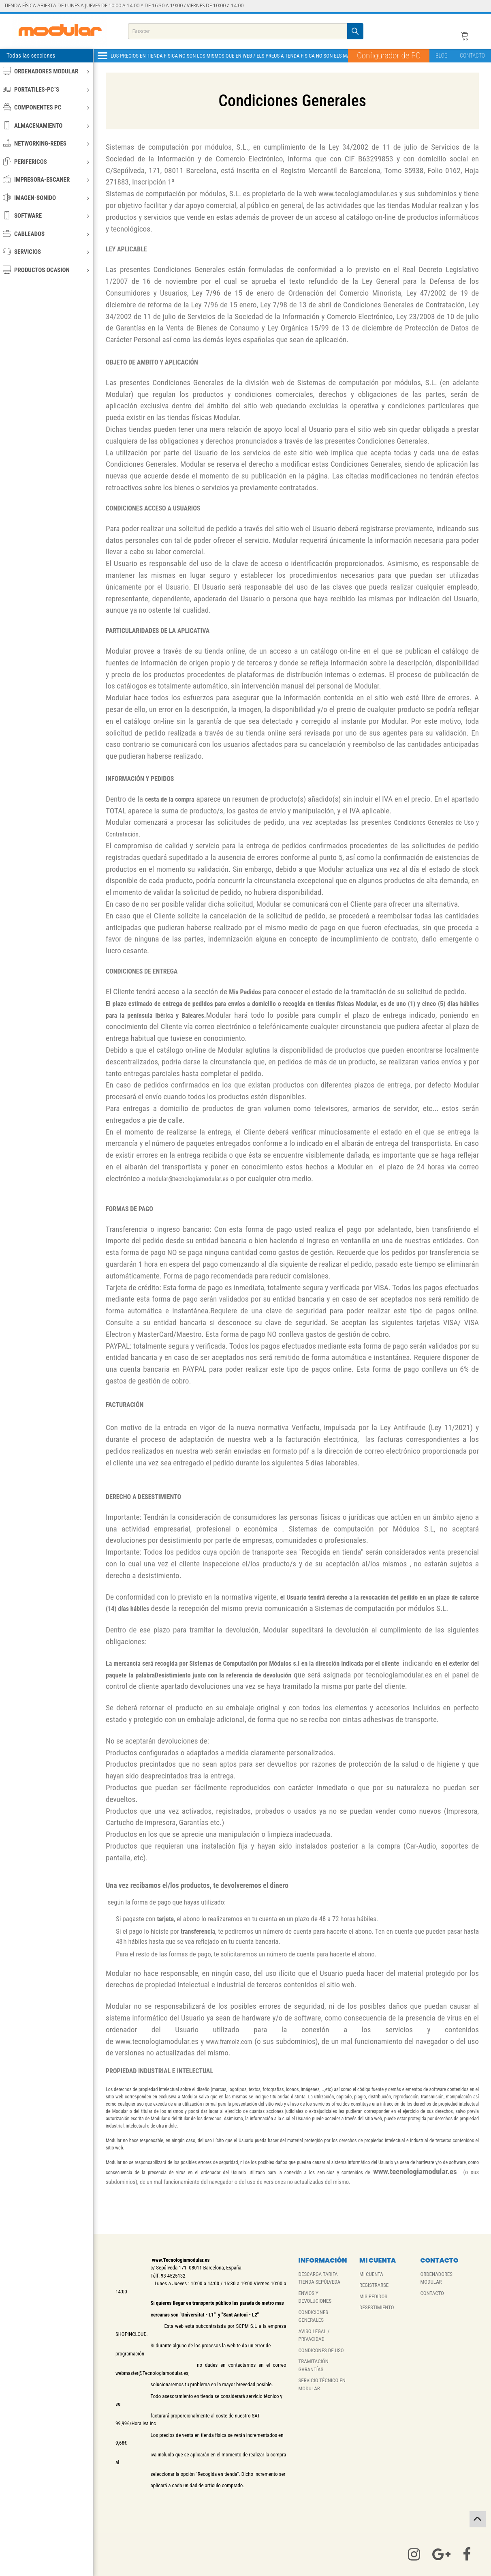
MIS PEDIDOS (373, 2296)
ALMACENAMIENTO (46, 125)
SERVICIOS (46, 251)
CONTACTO (472, 55)
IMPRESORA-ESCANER (46, 179)
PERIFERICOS (46, 161)
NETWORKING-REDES (46, 143)
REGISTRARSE (374, 2285)
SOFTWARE (46, 215)
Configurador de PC (389, 55)
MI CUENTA (371, 2274)
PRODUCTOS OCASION (46, 270)
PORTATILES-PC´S (46, 89)
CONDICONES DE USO (321, 2350)
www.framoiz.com (229, 2042)
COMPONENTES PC (46, 107)
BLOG (441, 55)
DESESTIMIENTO (376, 2307)
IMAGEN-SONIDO (46, 197)
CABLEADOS (46, 234)
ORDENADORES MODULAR (46, 71)
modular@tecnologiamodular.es (187, 1179)
